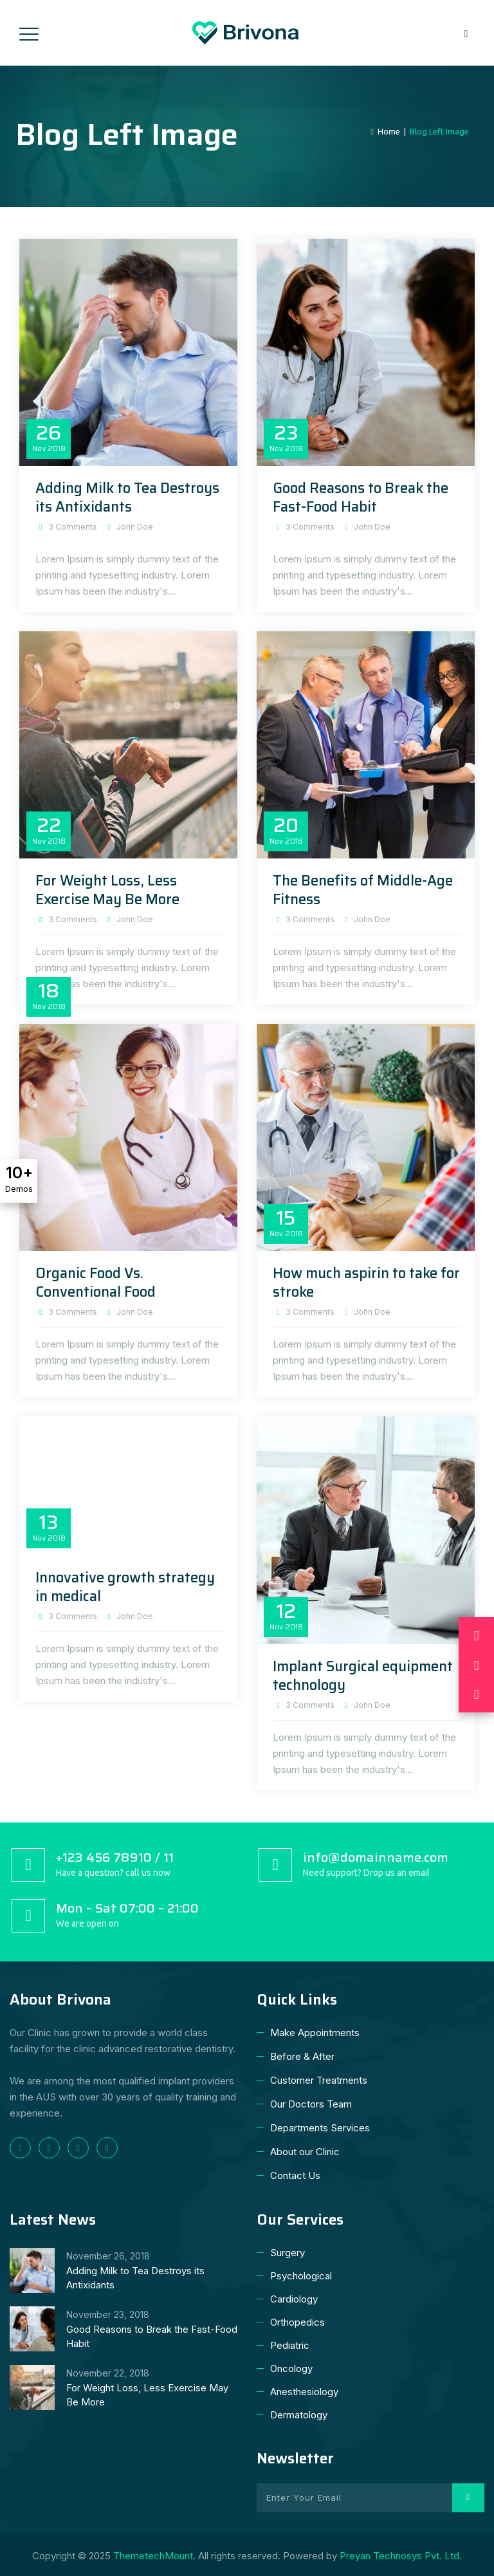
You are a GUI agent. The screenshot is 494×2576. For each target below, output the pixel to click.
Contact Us (295, 2175)
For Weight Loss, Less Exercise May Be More (107, 890)
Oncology (291, 2368)
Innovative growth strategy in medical (125, 1587)
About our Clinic (305, 2151)
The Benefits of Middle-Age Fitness (363, 890)
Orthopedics (297, 2322)
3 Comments (72, 527)
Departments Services (320, 2128)
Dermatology (298, 2415)
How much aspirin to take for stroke (366, 1282)
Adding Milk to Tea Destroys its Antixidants (127, 497)
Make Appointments (315, 2032)
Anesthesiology (304, 2392)
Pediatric (289, 2345)
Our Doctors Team (311, 2104)
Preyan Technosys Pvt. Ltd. (401, 2556)
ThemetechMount (153, 2556)
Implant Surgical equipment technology (363, 1675)
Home (385, 131)
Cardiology (294, 2299)
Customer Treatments (318, 2080)
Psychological (301, 2276)
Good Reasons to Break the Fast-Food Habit (360, 497)
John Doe (134, 527)
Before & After (302, 2056)
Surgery (287, 2253)
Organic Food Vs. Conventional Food (95, 1282)
